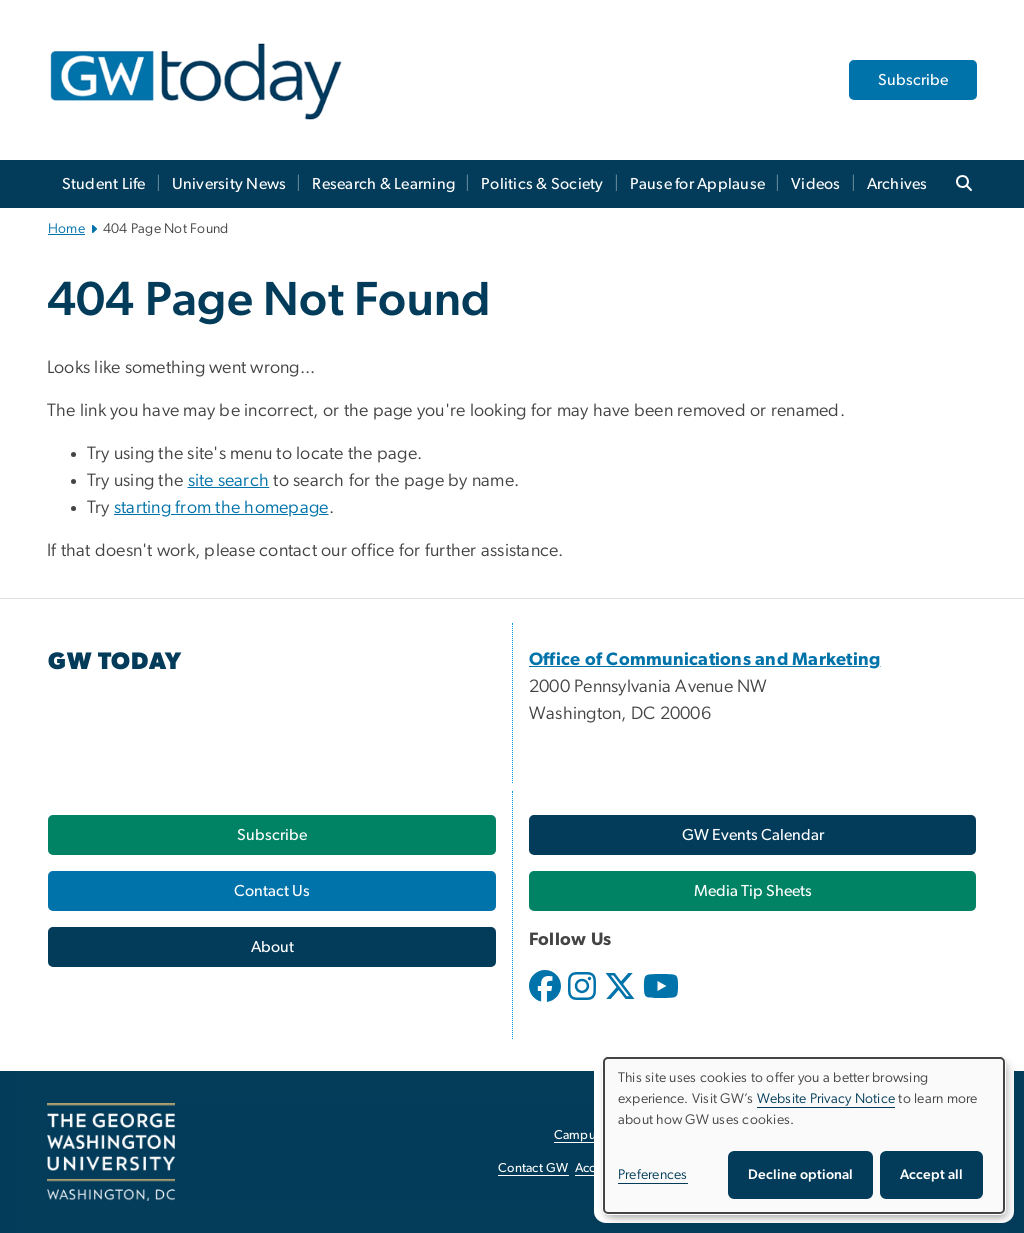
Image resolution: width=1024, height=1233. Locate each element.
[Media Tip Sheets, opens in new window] (752, 891)
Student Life (104, 184)
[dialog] (804, 1135)
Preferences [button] (653, 1175)
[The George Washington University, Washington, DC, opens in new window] (111, 1152)
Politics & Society (542, 184)
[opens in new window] (547, 1001)
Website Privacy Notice (826, 1099)
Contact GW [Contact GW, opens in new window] (533, 1168)
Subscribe (913, 80)
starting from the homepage (221, 508)
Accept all (931, 1175)
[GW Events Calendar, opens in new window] (752, 835)
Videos (816, 184)
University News (229, 184)
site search (229, 481)
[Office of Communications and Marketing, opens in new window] (705, 660)
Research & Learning (383, 184)
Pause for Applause (698, 184)
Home (66, 229)
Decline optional (800, 1175)
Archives (897, 184)
